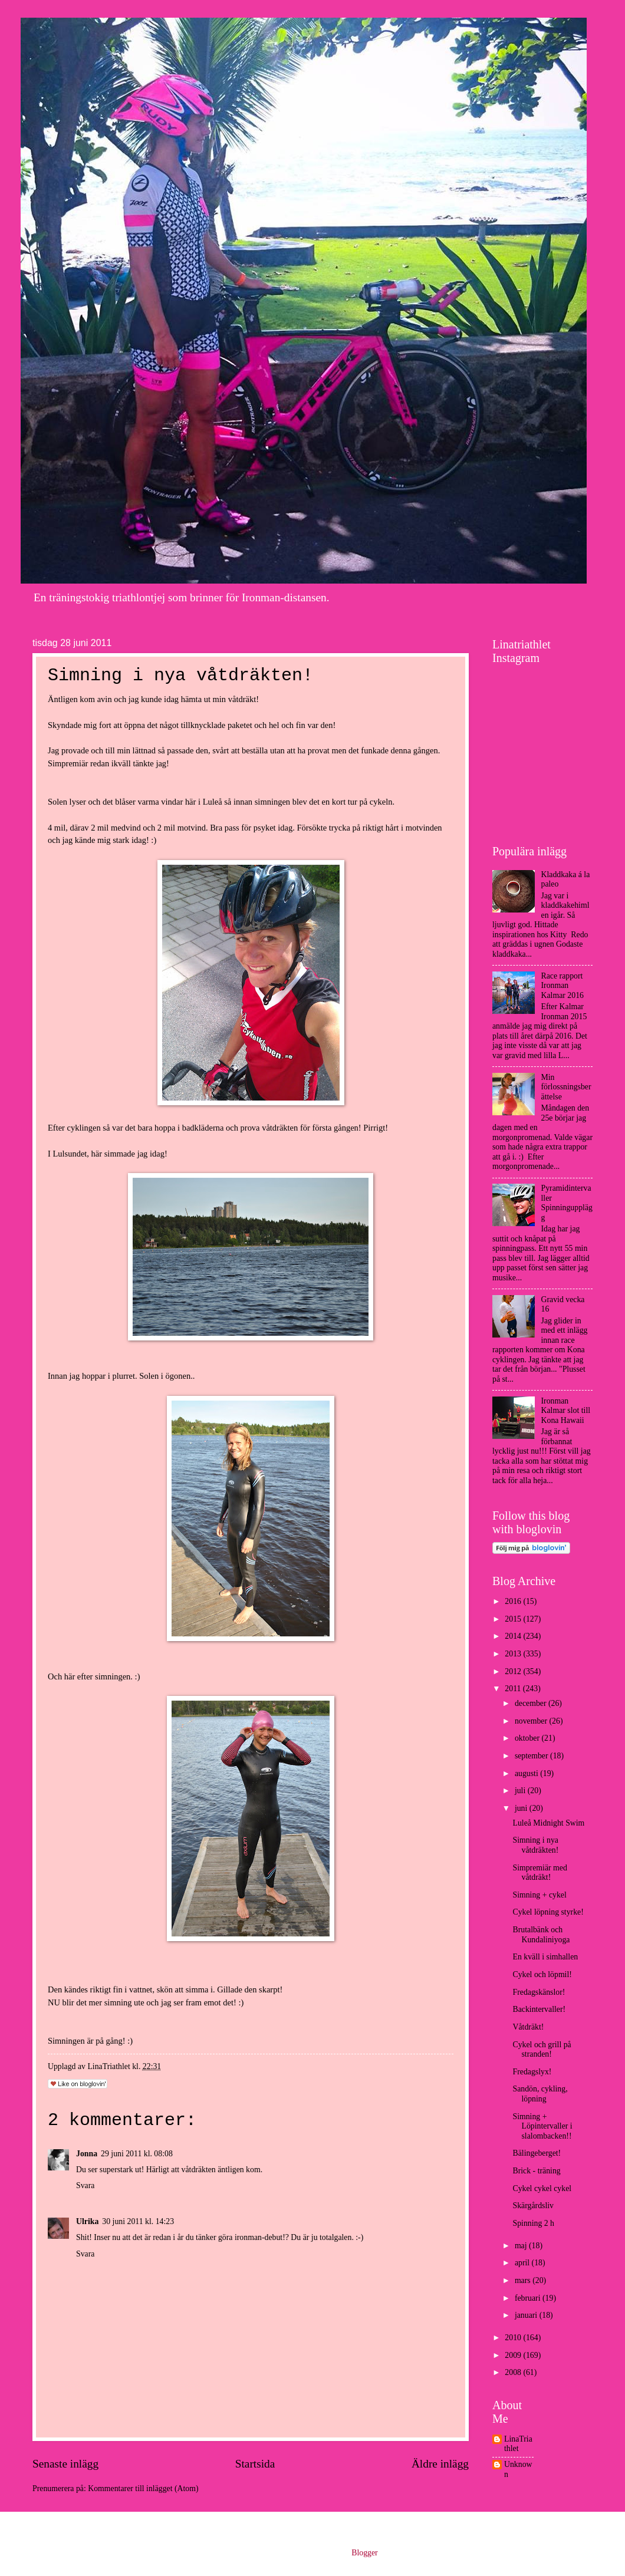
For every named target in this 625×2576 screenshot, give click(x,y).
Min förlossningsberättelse (566, 1087)
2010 (514, 2337)
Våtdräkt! (528, 2026)
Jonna (86, 2153)
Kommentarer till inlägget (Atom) (143, 2488)
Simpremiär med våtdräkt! (539, 1872)
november (532, 1721)
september (532, 1755)
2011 (514, 1688)
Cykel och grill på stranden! (541, 2049)
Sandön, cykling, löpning (539, 2093)
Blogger (364, 2552)
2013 (514, 1653)
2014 (514, 1636)
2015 (514, 1619)
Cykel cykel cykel (541, 2188)
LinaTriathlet (518, 2444)
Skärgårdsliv (533, 2205)
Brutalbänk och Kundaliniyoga (541, 1934)
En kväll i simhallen (545, 1956)
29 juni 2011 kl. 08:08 (137, 2153)
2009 (514, 2355)
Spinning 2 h (533, 2223)
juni (522, 1808)
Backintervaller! (538, 2009)
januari (527, 2315)
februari (528, 2298)
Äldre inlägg (440, 2464)
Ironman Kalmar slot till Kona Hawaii (566, 1410)
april (523, 2262)
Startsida (255, 2464)
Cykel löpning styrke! (547, 1912)
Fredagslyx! (531, 2071)
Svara (85, 2185)
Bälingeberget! (536, 2153)
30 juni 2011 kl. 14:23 (138, 2221)
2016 (514, 1601)
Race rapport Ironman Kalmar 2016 (562, 985)
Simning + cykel (539, 1894)
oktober (528, 1738)
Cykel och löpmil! (541, 1974)
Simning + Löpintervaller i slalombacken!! (542, 2126)
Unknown (518, 2469)
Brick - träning (536, 2170)
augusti (527, 1773)
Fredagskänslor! (538, 1992)
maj (522, 2245)
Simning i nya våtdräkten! (535, 1845)
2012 (514, 1671)
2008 (514, 2372)
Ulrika (87, 2221)
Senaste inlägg (65, 2464)
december (531, 1703)
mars (523, 2280)
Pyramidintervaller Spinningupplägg (567, 1203)
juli (521, 1790)
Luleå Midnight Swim (548, 1823)
